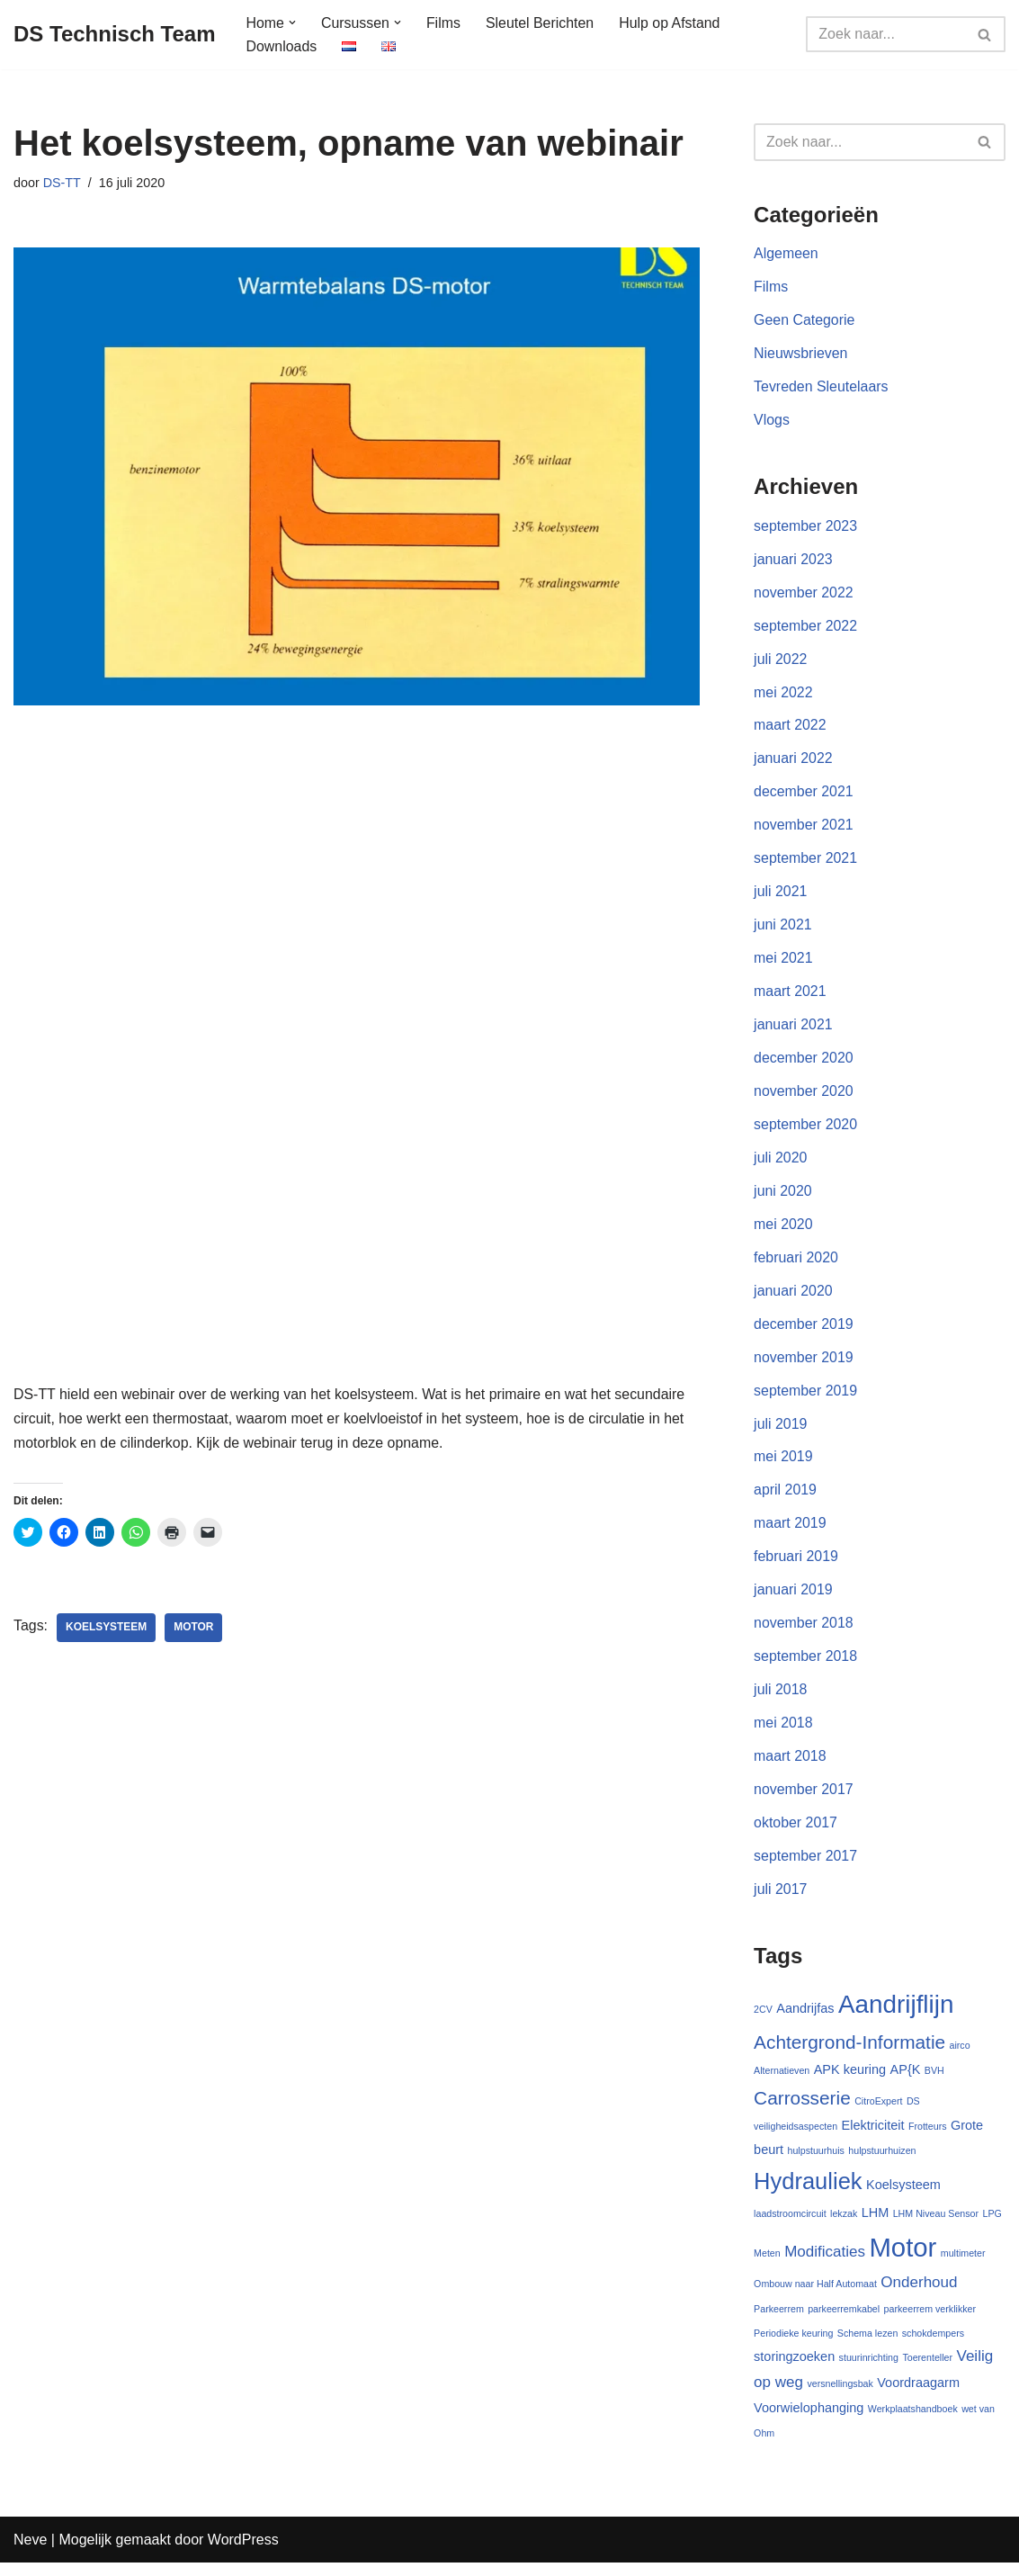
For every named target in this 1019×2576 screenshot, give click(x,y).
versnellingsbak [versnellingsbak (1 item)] (839, 2397)
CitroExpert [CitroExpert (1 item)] (878, 2111)
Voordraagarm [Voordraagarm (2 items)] (918, 2396)
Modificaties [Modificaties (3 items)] (824, 2263)
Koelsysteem (106, 1626)
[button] (292, 22)
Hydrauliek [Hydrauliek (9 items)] (808, 2192)
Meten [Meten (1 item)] (767, 2264)
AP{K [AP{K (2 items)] (905, 2081)
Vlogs (772, 422)
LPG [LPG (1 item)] (992, 2226)
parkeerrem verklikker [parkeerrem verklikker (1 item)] (930, 2321)
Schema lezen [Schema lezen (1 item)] (867, 2345)
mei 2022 (783, 695)
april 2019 (785, 1498)
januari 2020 (793, 1298)
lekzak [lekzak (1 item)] (843, 2226)
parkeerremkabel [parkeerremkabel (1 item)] (844, 2321)
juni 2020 (783, 1197)
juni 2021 (783, 930)
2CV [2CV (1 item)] (763, 2020)
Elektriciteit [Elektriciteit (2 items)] (873, 2138)
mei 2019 (783, 1465)
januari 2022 (793, 762)
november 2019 (804, 1364)
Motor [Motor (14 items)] (902, 2259)
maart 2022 (790, 729)
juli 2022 (781, 661)
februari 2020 (796, 1264)
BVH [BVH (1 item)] (934, 2082)
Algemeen (786, 255)
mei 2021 (783, 963)
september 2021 (806, 862)
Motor (194, 1626)
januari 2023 (793, 562)
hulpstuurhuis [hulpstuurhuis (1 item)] (816, 2163)
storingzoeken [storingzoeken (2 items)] (794, 2370)
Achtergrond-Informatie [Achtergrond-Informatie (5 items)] (849, 2052)
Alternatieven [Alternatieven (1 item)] (781, 2082)
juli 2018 (781, 1699)
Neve (30, 2553)
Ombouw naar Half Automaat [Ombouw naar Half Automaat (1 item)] (815, 2295)
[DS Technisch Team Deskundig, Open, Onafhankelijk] (114, 34)
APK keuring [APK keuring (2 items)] (850, 2081)
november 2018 (804, 1632)
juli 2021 (781, 896)
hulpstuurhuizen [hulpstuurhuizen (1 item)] (882, 2163)
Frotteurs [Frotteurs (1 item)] (927, 2138)
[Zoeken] (886, 34)
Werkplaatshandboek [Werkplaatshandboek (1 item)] (913, 2423)
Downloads (281, 46)
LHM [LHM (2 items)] (875, 2225)
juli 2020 (781, 1163)
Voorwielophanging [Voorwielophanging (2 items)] (808, 2422)
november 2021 (804, 829)
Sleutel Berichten (541, 23)
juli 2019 (781, 1432)
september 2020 (806, 1130)
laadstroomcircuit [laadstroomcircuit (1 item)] (790, 2226)
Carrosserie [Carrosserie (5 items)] (802, 2108)
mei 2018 (783, 1732)
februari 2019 (796, 1565)
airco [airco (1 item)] (960, 2056)
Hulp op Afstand (671, 23)
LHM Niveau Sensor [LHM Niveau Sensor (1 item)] (936, 2226)
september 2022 (806, 628)
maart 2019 (790, 1531)
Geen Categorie (804, 321)
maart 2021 (790, 996)
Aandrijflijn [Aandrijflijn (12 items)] (895, 2015)
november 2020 (804, 1097)
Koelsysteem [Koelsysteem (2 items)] (903, 2196)
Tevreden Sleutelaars (821, 388)
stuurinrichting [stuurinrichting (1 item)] (868, 2370)
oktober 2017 (795, 1833)
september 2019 (806, 1397)
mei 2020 (783, 1230)
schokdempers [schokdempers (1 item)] (933, 2345)
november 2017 (804, 1800)
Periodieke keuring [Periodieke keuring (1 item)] (793, 2345)
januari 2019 (793, 1599)
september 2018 (806, 1666)
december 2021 (804, 795)
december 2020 (804, 1064)
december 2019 (804, 1331)
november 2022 (804, 595)
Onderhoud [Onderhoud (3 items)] (918, 2293)
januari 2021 (793, 1029)
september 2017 (806, 1866)
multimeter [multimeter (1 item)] (963, 2264)
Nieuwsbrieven (801, 355)
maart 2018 (790, 1765)
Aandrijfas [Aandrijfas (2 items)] (805, 2019)
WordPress (243, 2553)
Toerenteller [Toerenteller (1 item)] (927, 2370)
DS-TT (62, 182)
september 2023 (806, 528)
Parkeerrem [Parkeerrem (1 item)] (779, 2321)
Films (444, 23)
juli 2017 (781, 1899)
